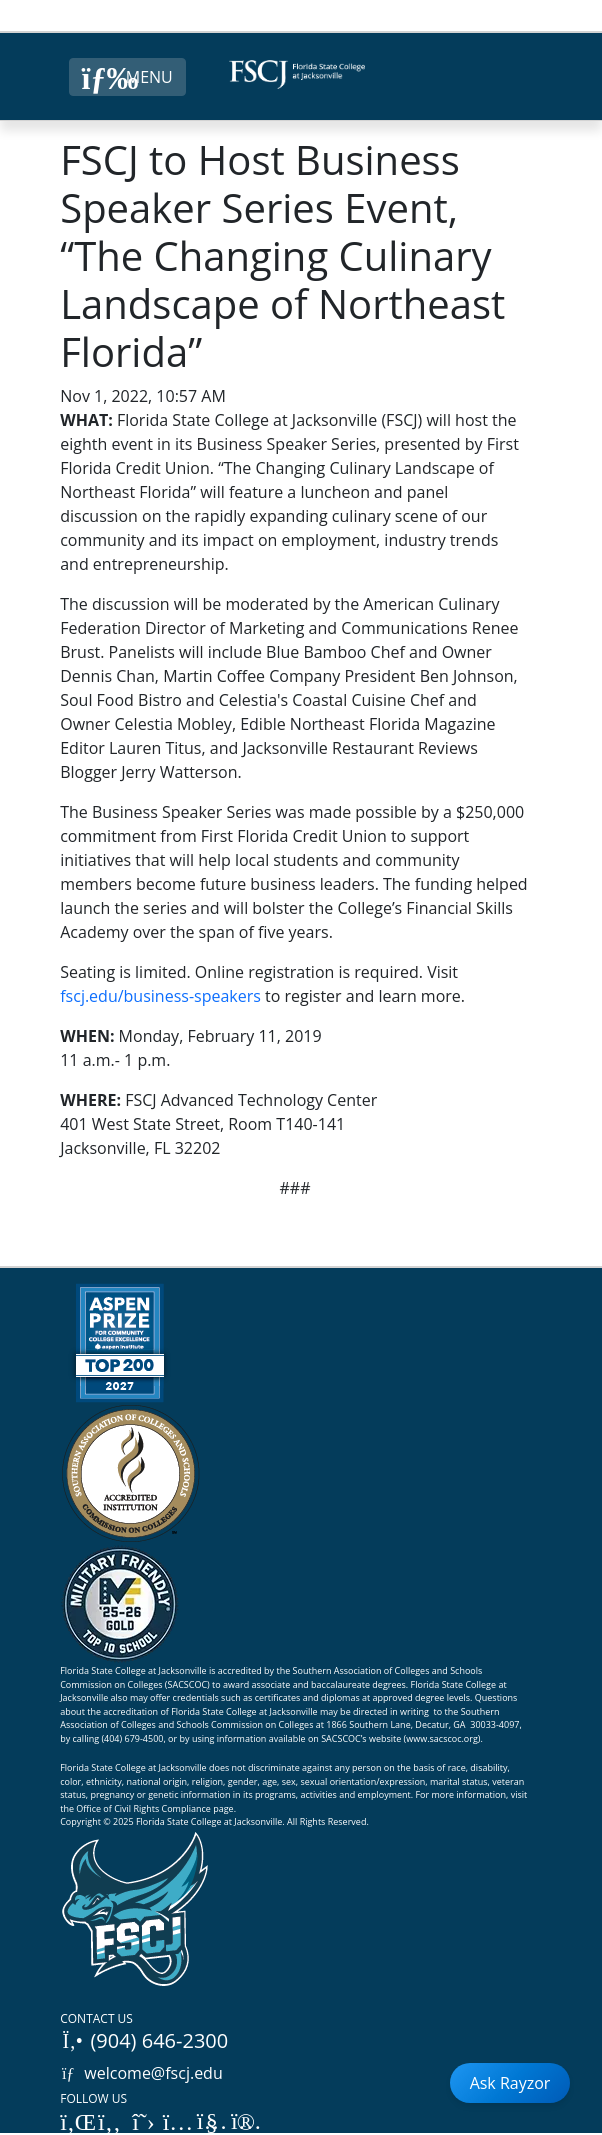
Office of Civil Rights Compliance (143, 1808)
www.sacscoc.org (442, 1738)
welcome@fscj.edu (141, 2073)
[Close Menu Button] (127, 77)
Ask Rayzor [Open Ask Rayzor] (510, 2083)
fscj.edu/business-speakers (160, 996)
